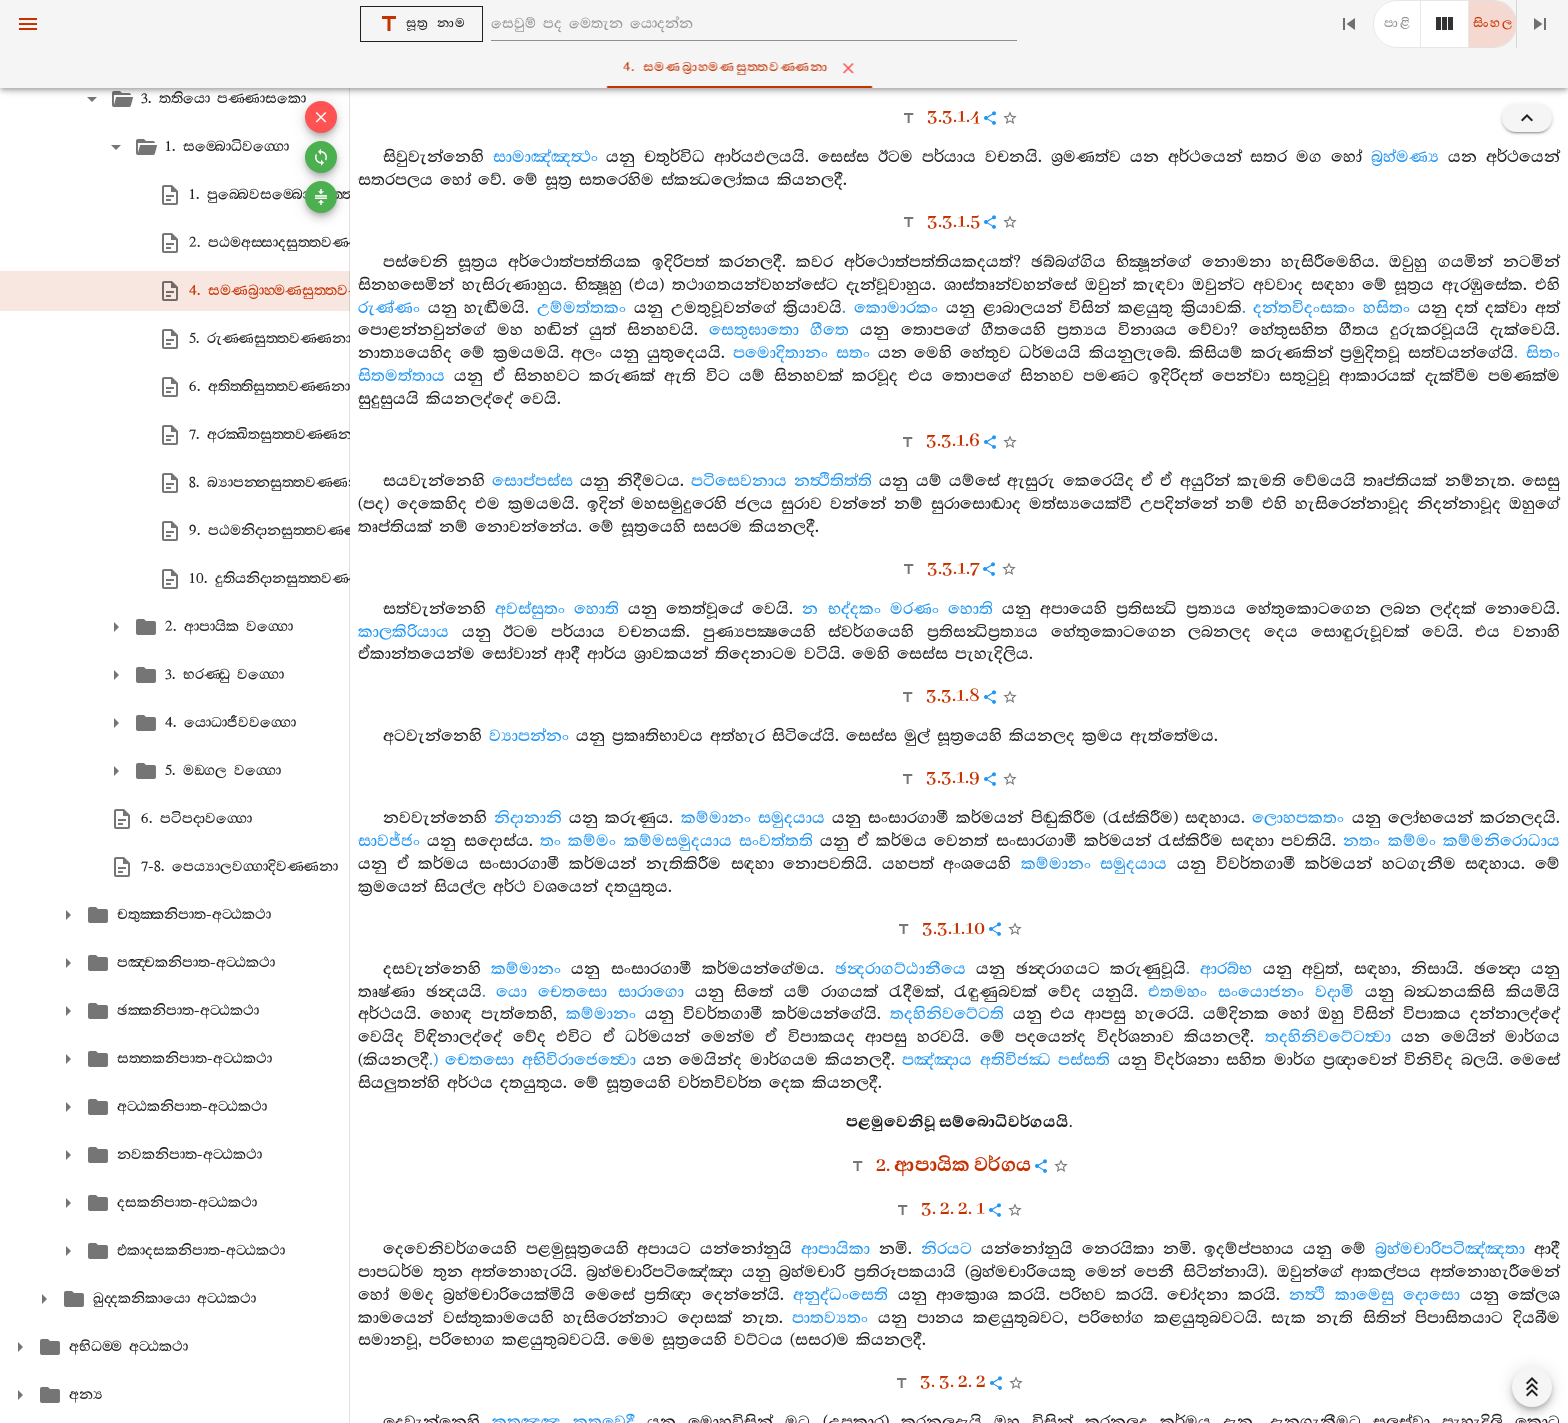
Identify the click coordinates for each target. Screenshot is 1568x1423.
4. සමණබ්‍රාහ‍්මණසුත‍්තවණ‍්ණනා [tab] (787, 68)
